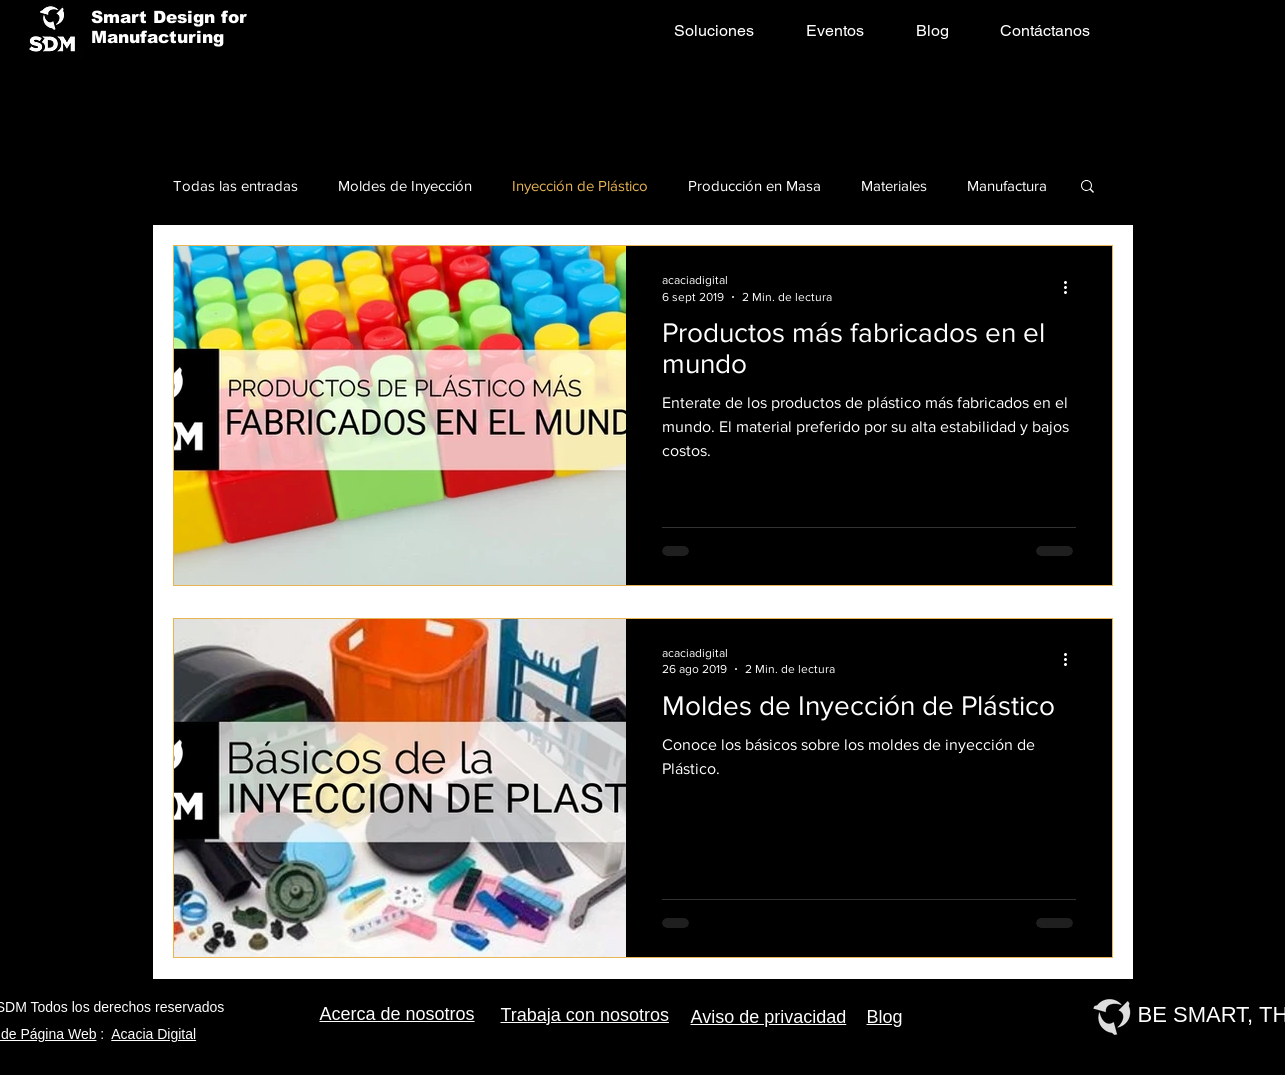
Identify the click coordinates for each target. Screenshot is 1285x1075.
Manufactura (1007, 185)
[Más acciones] (1073, 287)
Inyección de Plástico (580, 185)
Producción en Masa (754, 185)
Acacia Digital (153, 1034)
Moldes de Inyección (405, 185)
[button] (1087, 187)
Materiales (894, 185)
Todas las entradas (235, 185)
